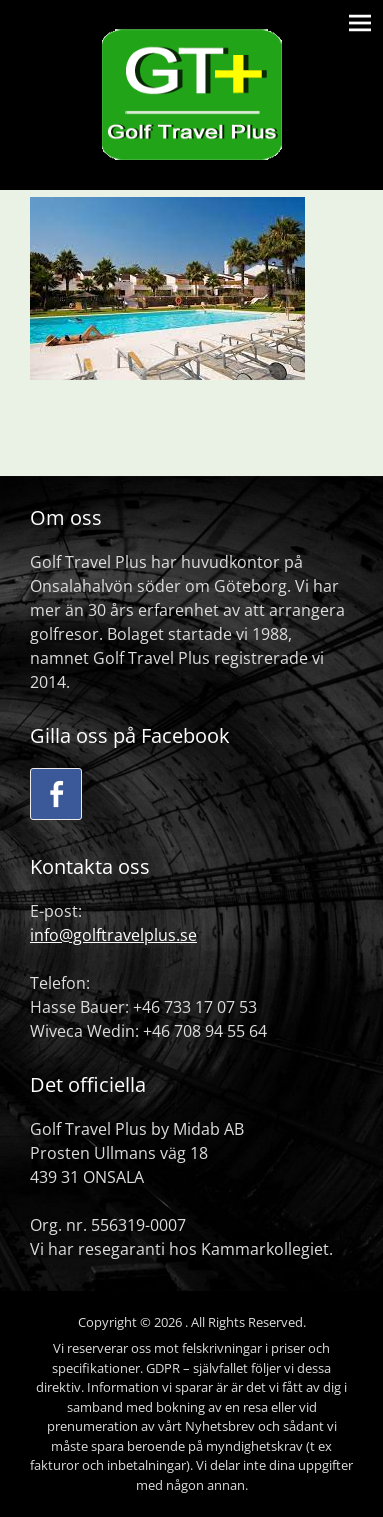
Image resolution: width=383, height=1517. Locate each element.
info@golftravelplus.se (113, 935)
